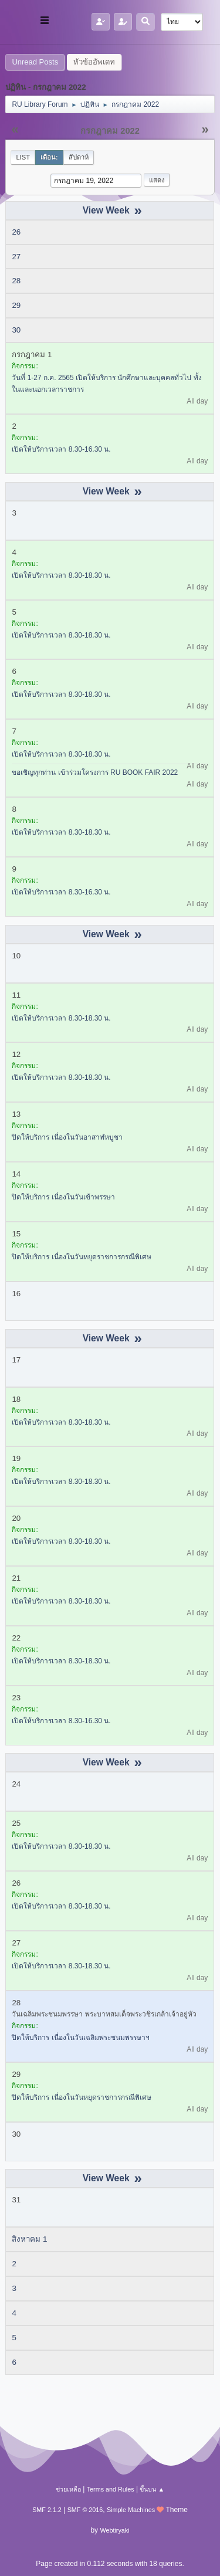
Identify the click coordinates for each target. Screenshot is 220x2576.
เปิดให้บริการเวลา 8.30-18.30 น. (61, 575)
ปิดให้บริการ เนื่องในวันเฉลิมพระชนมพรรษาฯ (80, 2037)
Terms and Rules (110, 2489)
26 (16, 232)
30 (16, 330)
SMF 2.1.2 (47, 2509)
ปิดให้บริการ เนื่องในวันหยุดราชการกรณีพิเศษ (81, 1257)
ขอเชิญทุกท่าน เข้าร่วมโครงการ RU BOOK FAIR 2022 (95, 772)
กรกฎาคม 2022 (110, 130)
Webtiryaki (114, 2530)
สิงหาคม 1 (29, 2239)
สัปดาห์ (79, 157)
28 (16, 280)
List (23, 157)
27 (16, 256)
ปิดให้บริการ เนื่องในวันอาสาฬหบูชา (67, 1137)
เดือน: (49, 157)
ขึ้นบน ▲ (152, 2489)
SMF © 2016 (85, 2509)
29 (16, 305)
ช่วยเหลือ (68, 2489)
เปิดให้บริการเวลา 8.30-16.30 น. (61, 449)
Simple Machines (131, 2509)
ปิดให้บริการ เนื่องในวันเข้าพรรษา (63, 1197)
